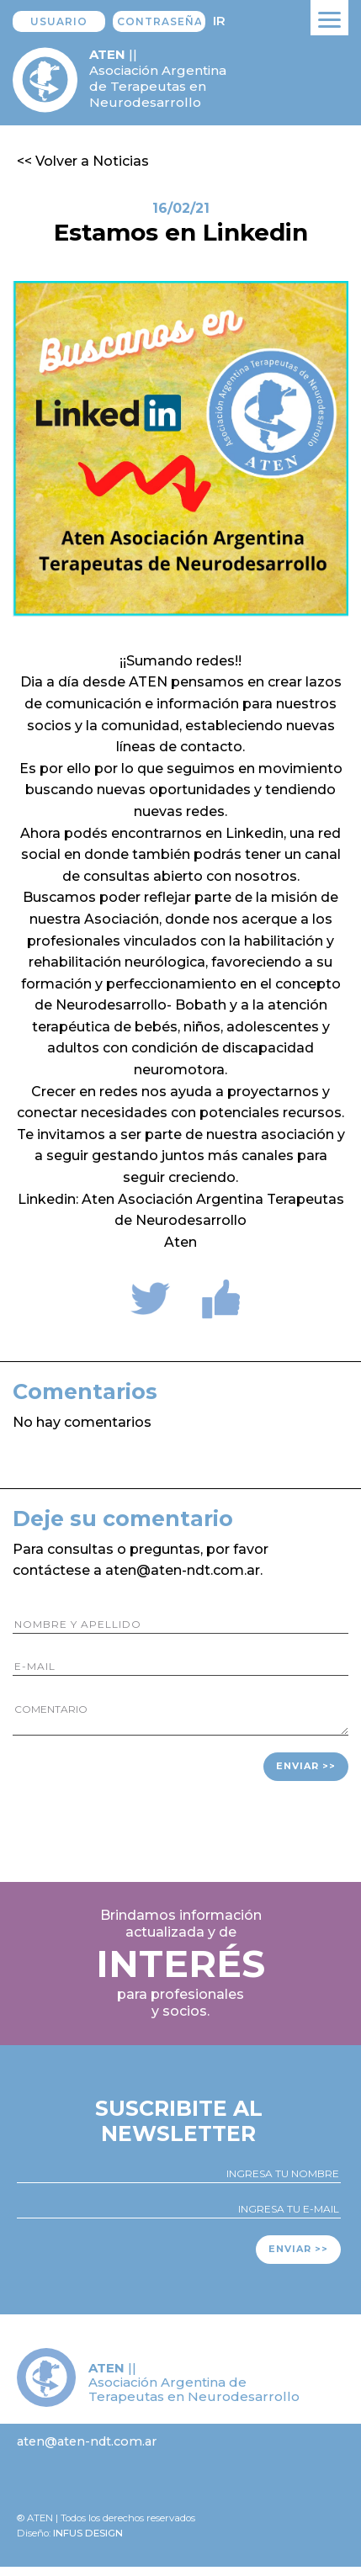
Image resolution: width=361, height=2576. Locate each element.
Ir (219, 21)
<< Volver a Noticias (83, 161)
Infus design (88, 2533)
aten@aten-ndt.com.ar (87, 2441)
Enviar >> (306, 1766)
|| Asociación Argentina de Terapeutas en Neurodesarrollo (157, 78)
